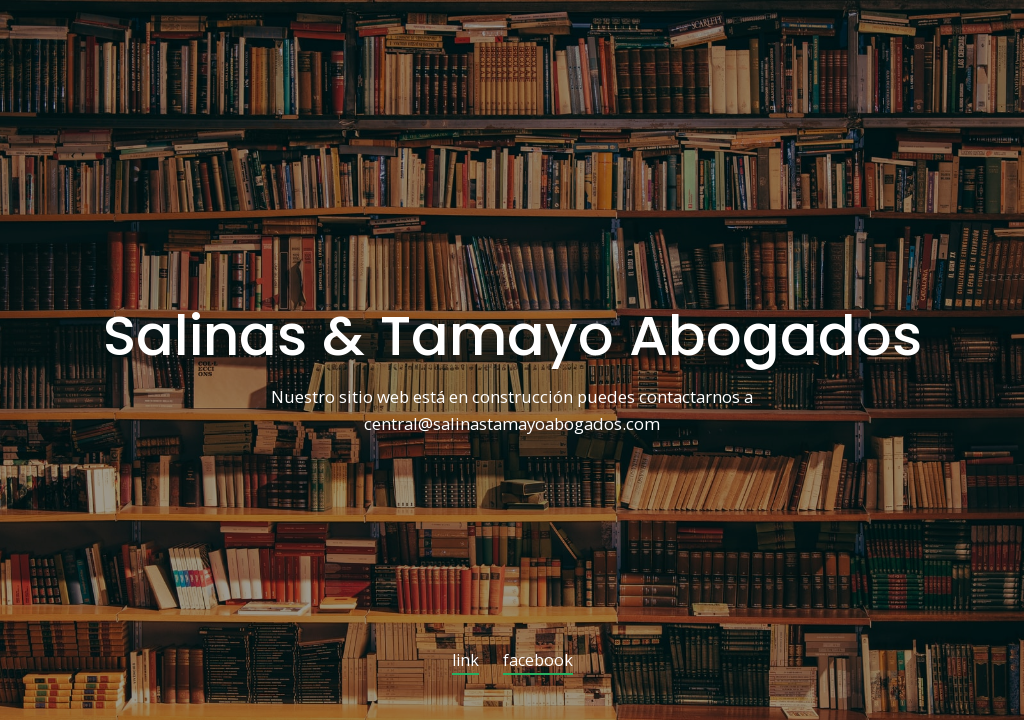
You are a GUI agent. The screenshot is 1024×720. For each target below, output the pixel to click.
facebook (538, 661)
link (465, 661)
